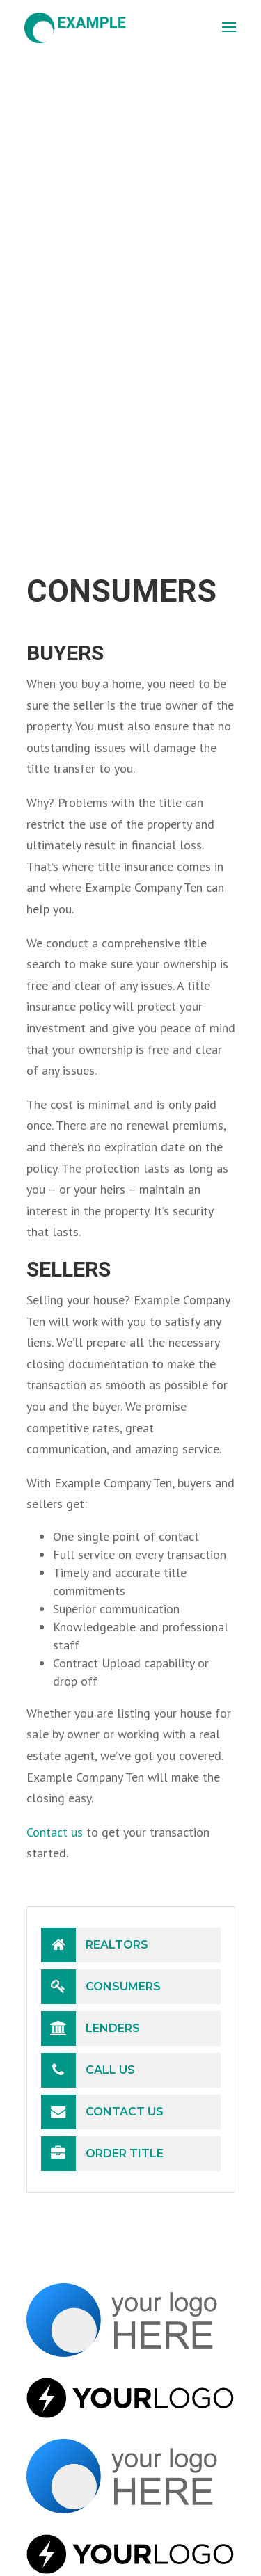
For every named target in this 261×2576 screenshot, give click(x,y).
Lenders (90, 2028)
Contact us (54, 1832)
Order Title (102, 2153)
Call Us (88, 2070)
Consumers (101, 1986)
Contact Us (102, 2112)
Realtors (94, 1945)
